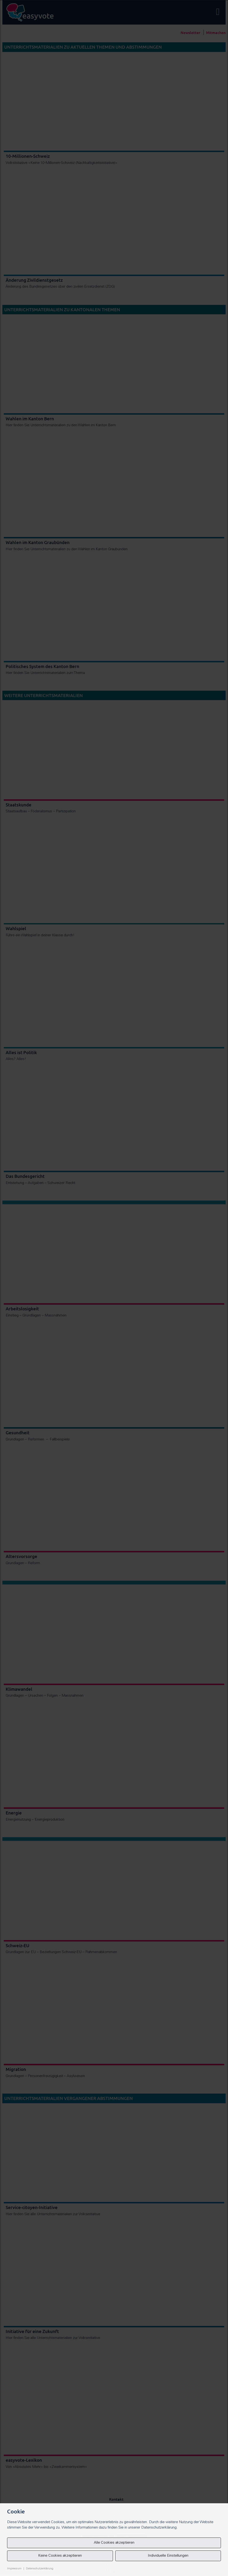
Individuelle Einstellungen (168, 2556)
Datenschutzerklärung (39, 2568)
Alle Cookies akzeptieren (114, 2543)
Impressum (14, 2568)
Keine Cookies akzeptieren (60, 2556)
